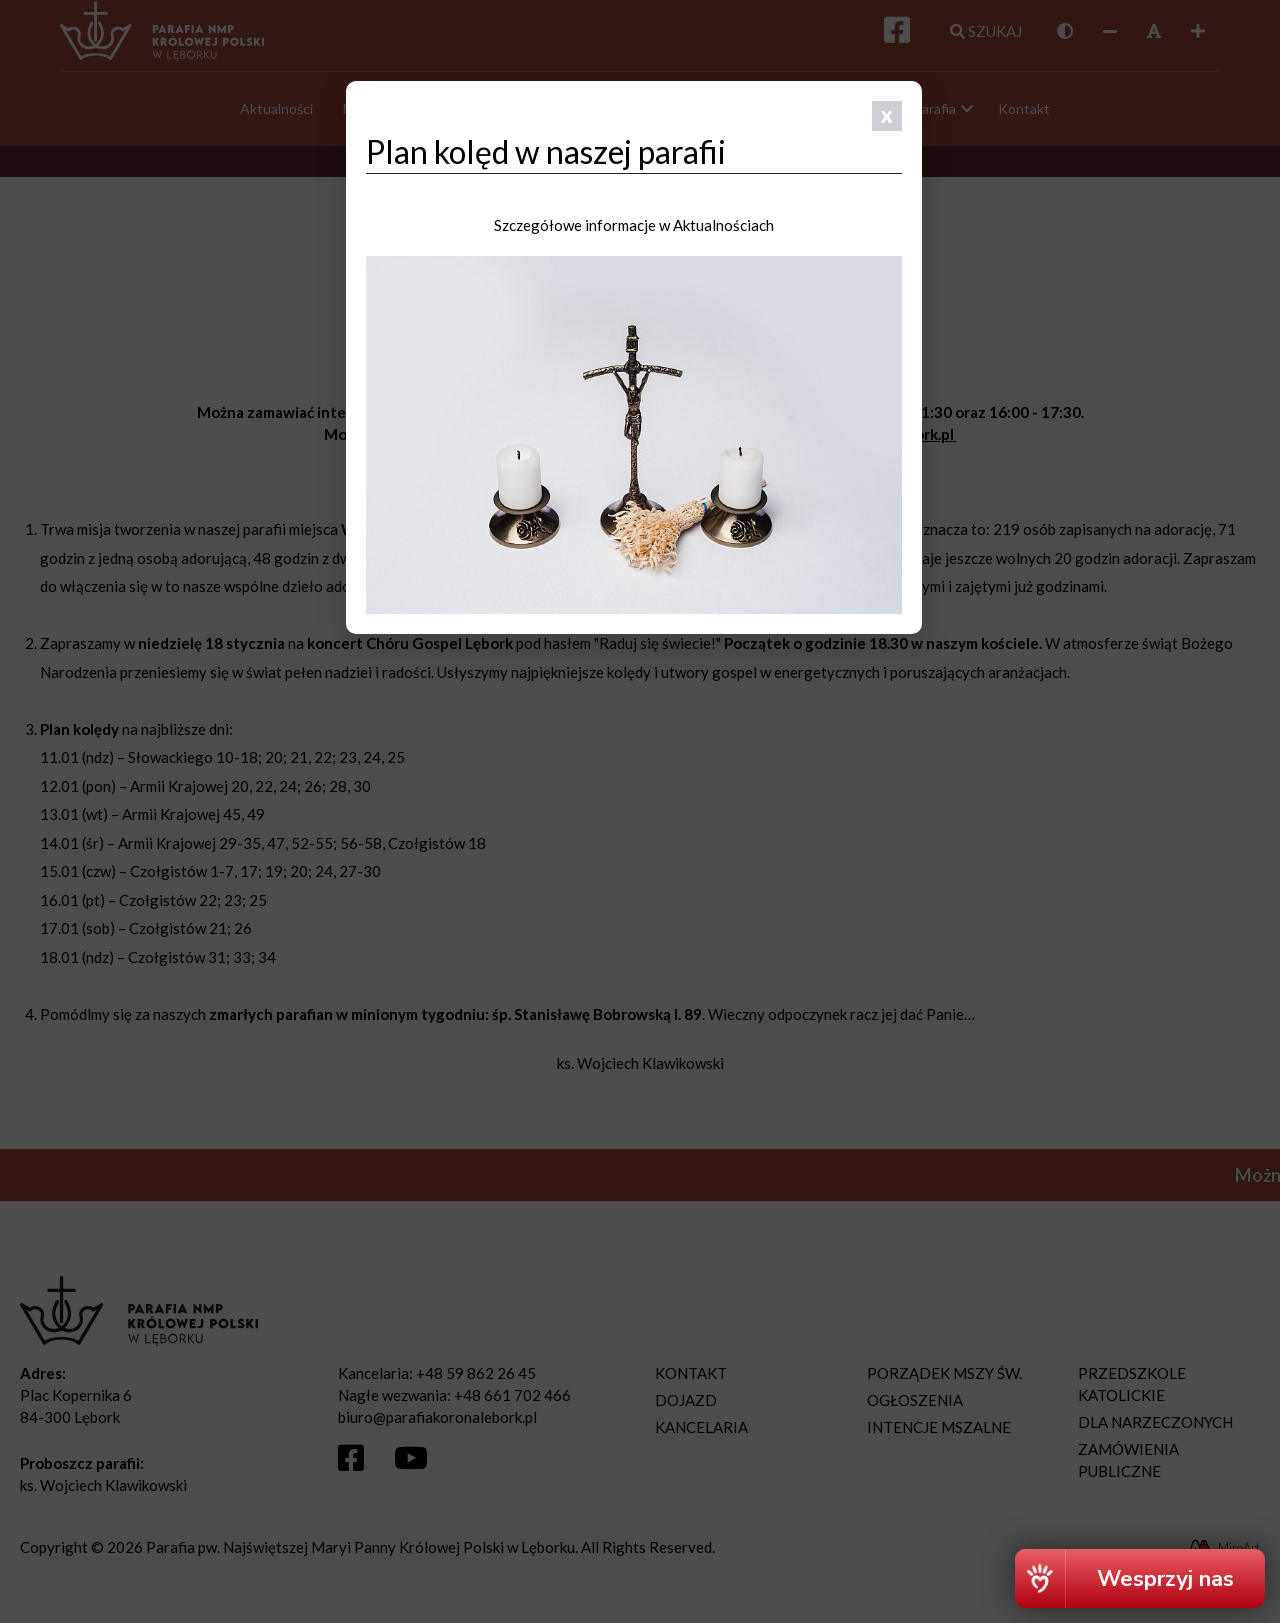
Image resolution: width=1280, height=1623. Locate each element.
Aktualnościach (723, 225)
